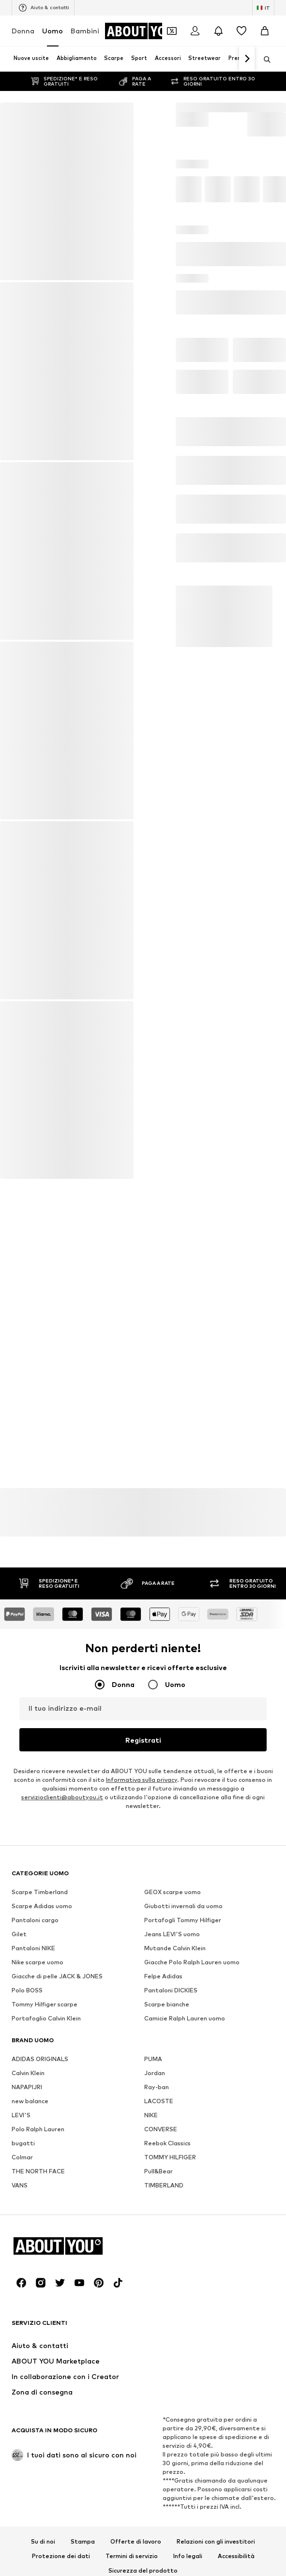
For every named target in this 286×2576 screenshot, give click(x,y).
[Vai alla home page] (143, 31)
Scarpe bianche (166, 2292)
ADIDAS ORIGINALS (40, 2346)
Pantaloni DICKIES (170, 2278)
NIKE (151, 2403)
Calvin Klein (28, 2361)
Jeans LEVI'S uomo (172, 2222)
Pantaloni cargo (35, 2208)
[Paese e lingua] (263, 7)
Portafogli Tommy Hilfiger (182, 2208)
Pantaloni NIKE (33, 2236)
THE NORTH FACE (38, 2459)
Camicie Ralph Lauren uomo (184, 2306)
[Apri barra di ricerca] (263, 59)
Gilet (19, 2222)
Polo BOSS (27, 2278)
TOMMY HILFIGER (170, 2445)
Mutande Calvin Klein (175, 2236)
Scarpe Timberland (40, 2180)
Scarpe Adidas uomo (42, 2194)
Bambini (85, 31)
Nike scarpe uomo (37, 2250)
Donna (23, 31)
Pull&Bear (158, 2459)
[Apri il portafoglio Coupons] (172, 31)
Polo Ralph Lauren (38, 2417)
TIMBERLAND (163, 2473)
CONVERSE (160, 2417)
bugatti (23, 2431)
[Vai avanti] (247, 59)
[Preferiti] (241, 31)
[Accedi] (195, 31)
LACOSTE (158, 2389)
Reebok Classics (167, 2431)
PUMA (153, 2346)
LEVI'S (21, 2403)
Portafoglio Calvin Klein (46, 2306)
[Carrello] (265, 31)
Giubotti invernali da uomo (183, 2194)
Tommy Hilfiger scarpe (44, 2292)
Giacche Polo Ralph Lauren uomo (192, 2250)
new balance (30, 2389)
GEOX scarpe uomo (172, 2180)
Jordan (154, 2361)
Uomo (52, 31)
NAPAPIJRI (27, 2375)
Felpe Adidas (163, 2264)
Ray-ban (156, 2375)
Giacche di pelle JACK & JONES (57, 2264)
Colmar (22, 2445)
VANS (20, 2473)
